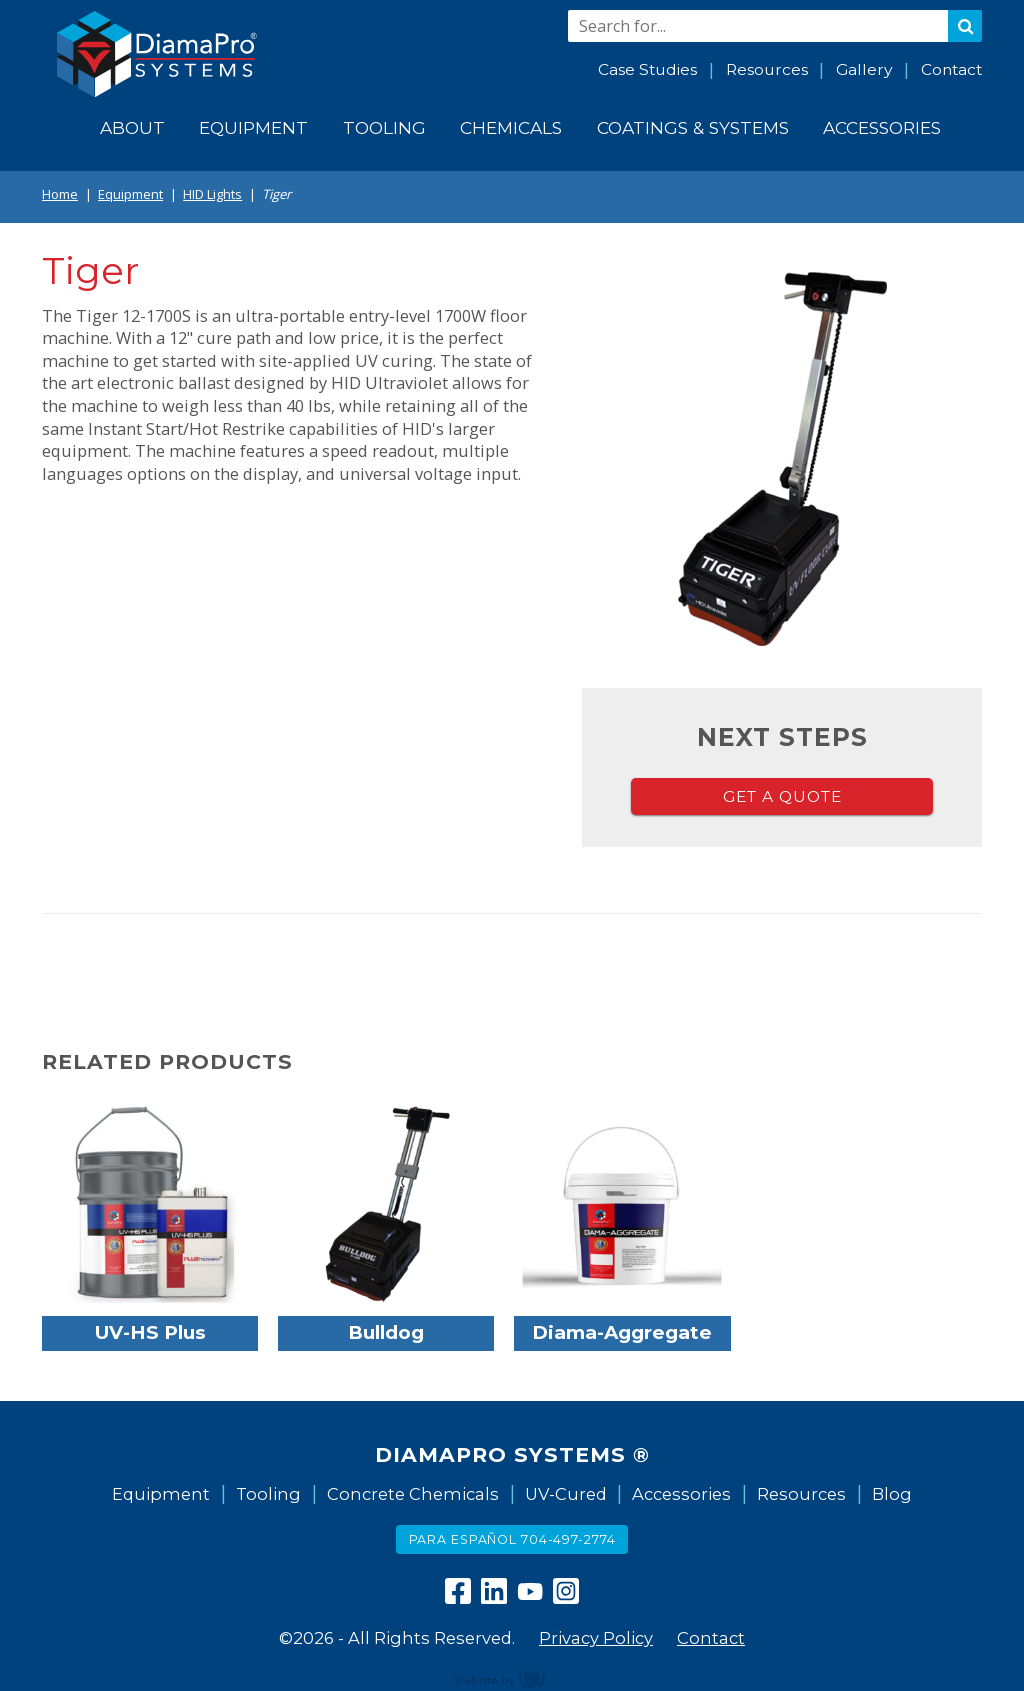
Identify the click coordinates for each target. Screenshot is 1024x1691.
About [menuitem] (132, 127)
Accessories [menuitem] (882, 127)
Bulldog (386, 1332)
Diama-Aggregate (622, 1332)
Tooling (268, 1494)
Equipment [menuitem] (253, 127)
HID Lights (212, 194)
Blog (892, 1494)
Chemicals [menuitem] (511, 127)
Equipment (130, 194)
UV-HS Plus (150, 1332)
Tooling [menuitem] (384, 127)
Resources (767, 69)
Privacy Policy (596, 1638)
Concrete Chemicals (413, 1494)
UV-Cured (566, 1494)
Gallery (864, 69)
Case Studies (647, 69)
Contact (951, 69)
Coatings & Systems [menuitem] (693, 127)
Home (60, 194)
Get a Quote (782, 796)
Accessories (681, 1494)
